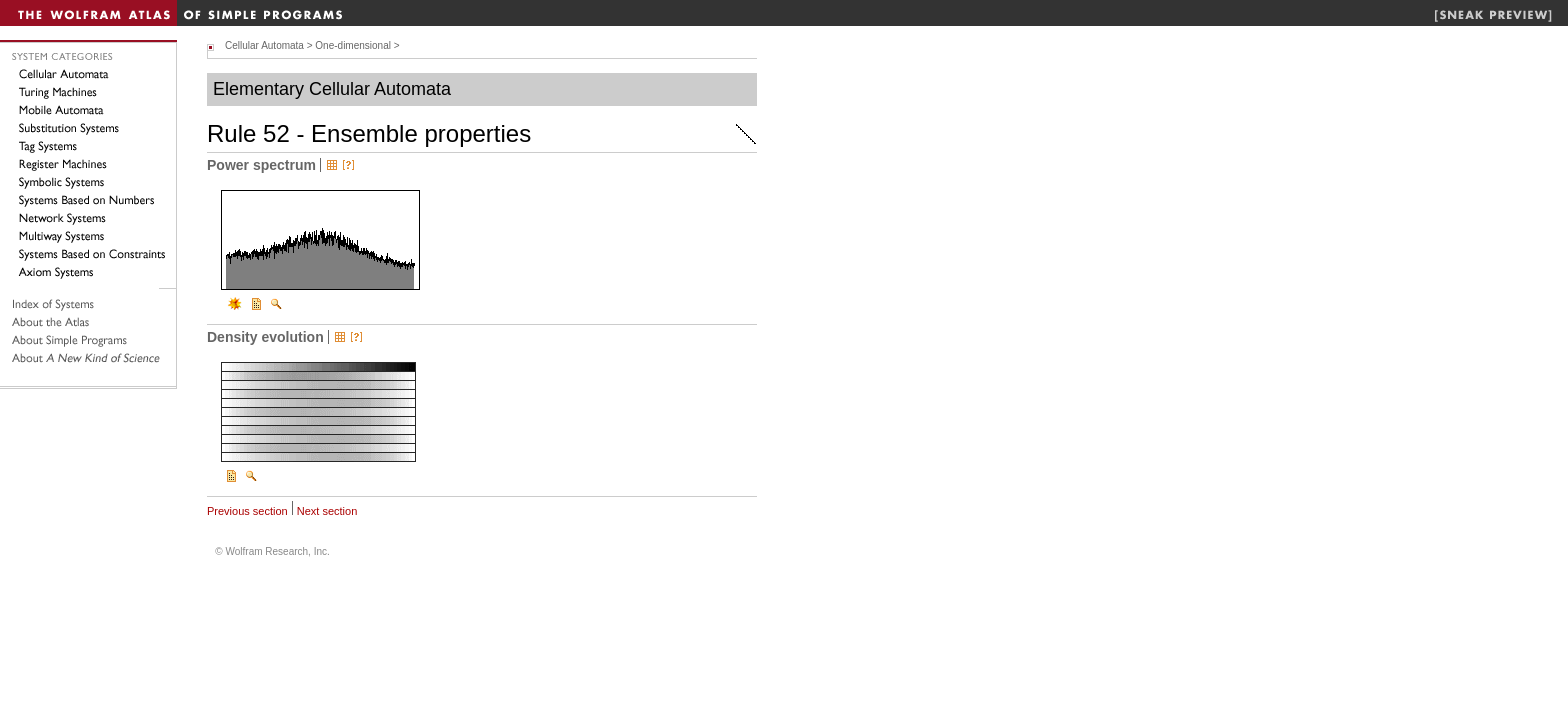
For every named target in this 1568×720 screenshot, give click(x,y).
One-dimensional (353, 45)
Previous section (247, 511)
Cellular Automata (264, 45)
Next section (327, 511)
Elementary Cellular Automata (332, 89)
